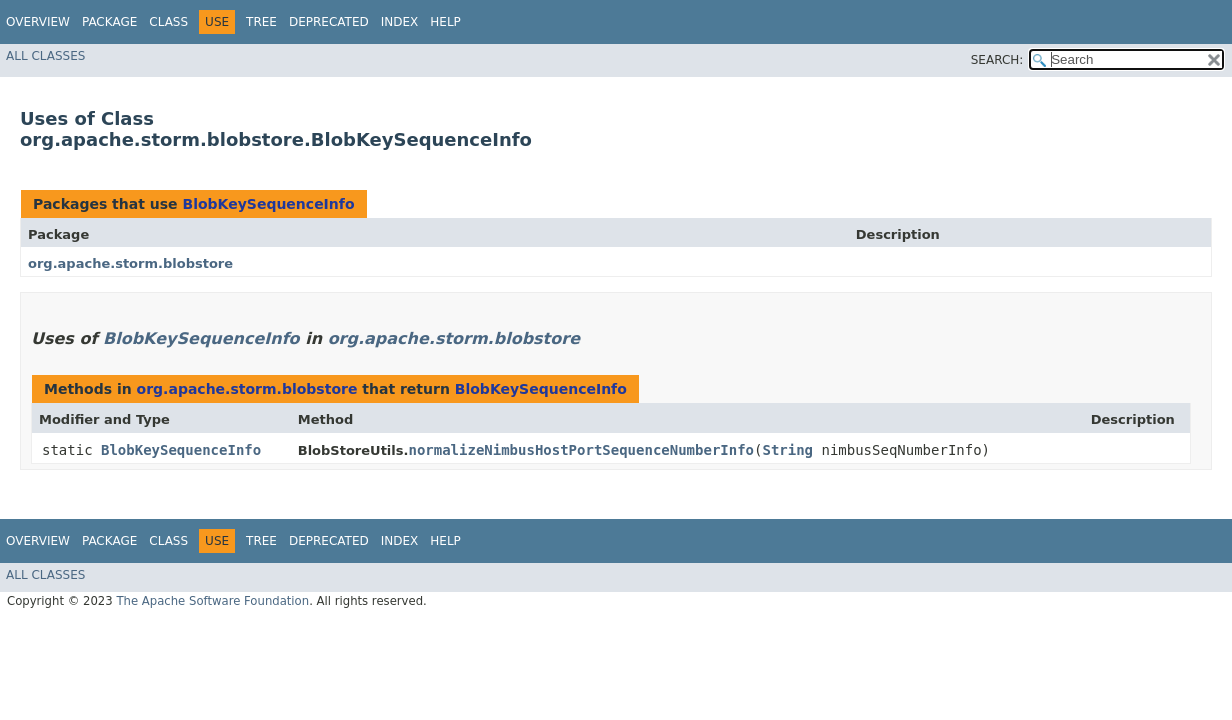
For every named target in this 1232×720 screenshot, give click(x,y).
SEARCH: (997, 60)
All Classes (45, 56)
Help (445, 22)
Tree (261, 22)
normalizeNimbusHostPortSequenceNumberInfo (581, 450)
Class (168, 22)
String (787, 450)
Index (400, 22)
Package (109, 22)
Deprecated (329, 22)
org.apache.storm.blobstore (130, 263)
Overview (38, 22)
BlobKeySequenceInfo (268, 204)
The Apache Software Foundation (212, 601)
